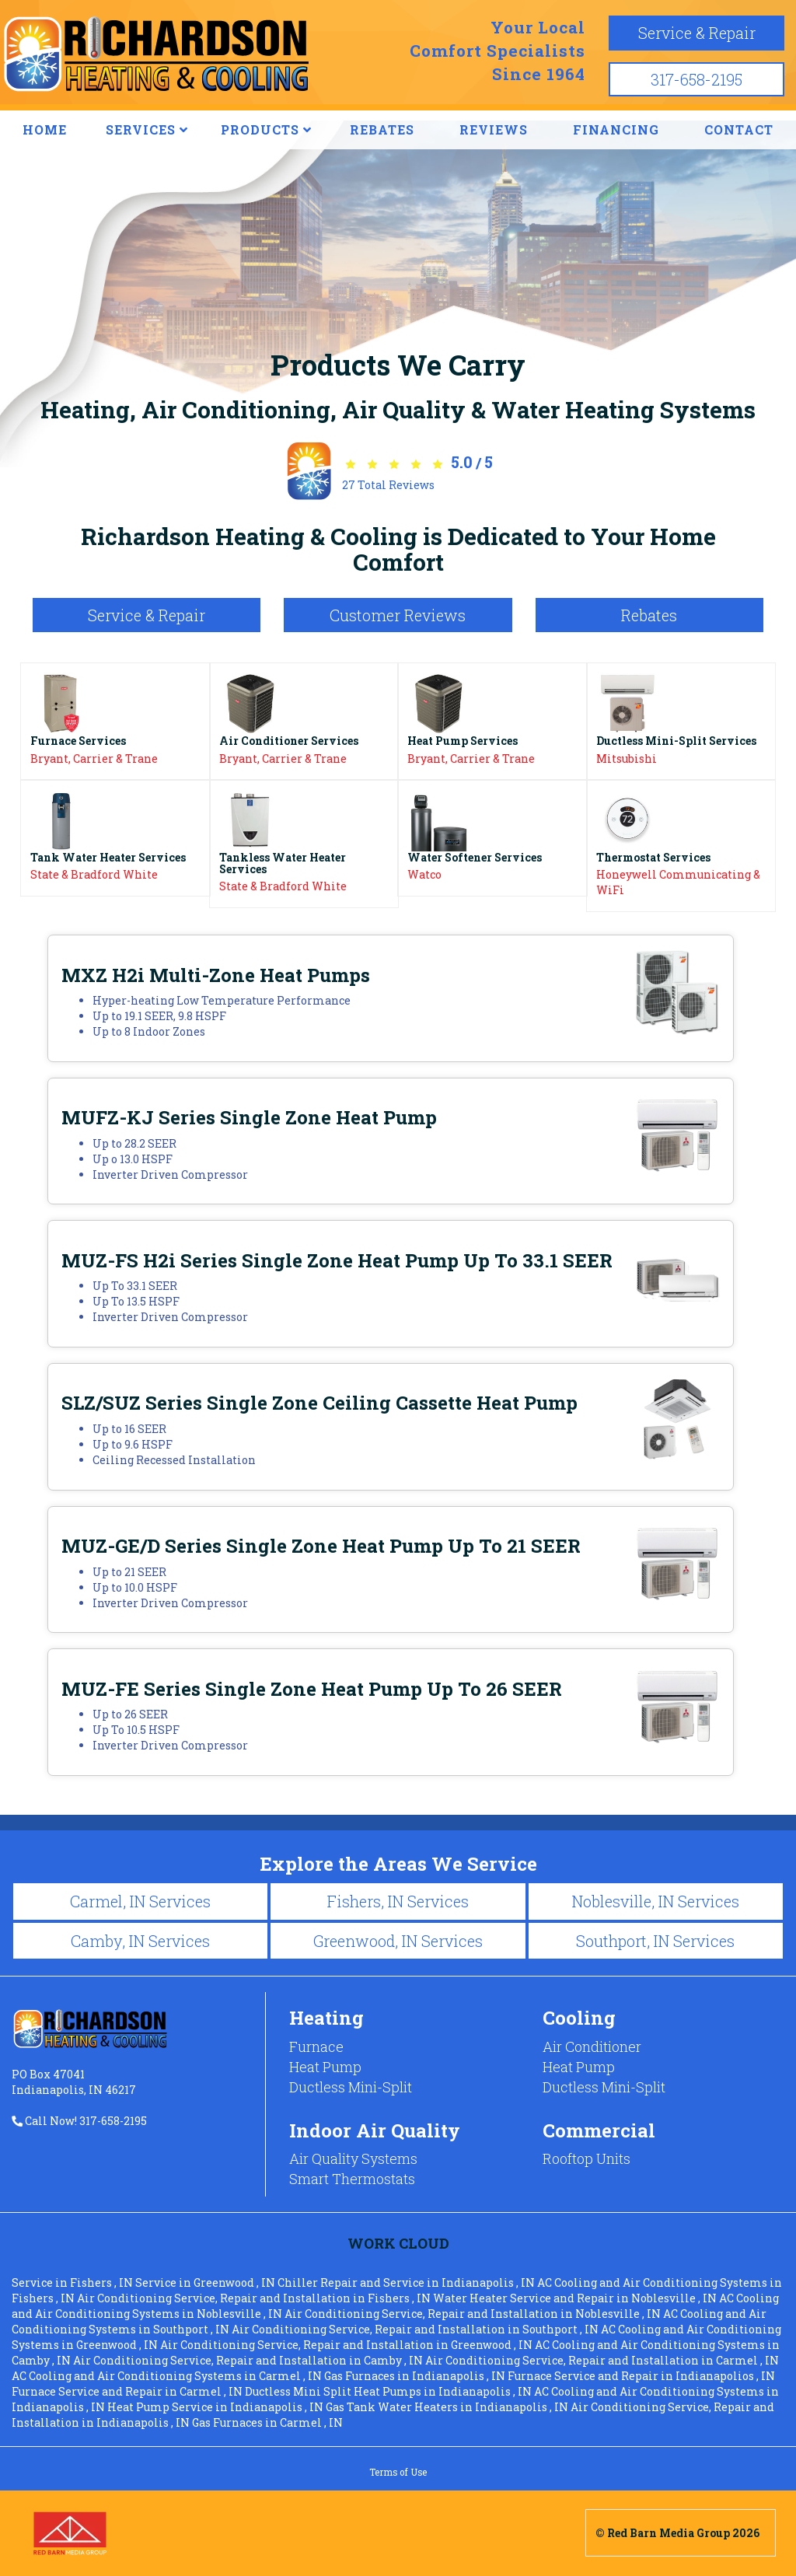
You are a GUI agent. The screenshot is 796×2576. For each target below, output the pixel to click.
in (73, 2282)
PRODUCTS (266, 129)
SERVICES (147, 129)
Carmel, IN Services (140, 1901)
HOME (45, 129)
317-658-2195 (696, 79)
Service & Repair (697, 33)
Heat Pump (325, 2066)
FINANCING (616, 129)
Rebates (649, 615)
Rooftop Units (586, 2158)
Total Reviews (388, 484)
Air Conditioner (592, 2046)
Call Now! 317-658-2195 (79, 2120)
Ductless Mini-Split (350, 2087)
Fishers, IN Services (398, 1901)
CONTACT (738, 129)
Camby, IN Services (140, 1941)
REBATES (382, 129)
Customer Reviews (398, 615)
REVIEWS (493, 129)
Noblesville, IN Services (655, 1901)
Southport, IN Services (655, 1941)
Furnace (316, 2046)
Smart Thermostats (352, 2178)
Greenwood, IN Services (398, 1941)
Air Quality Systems (353, 2158)
